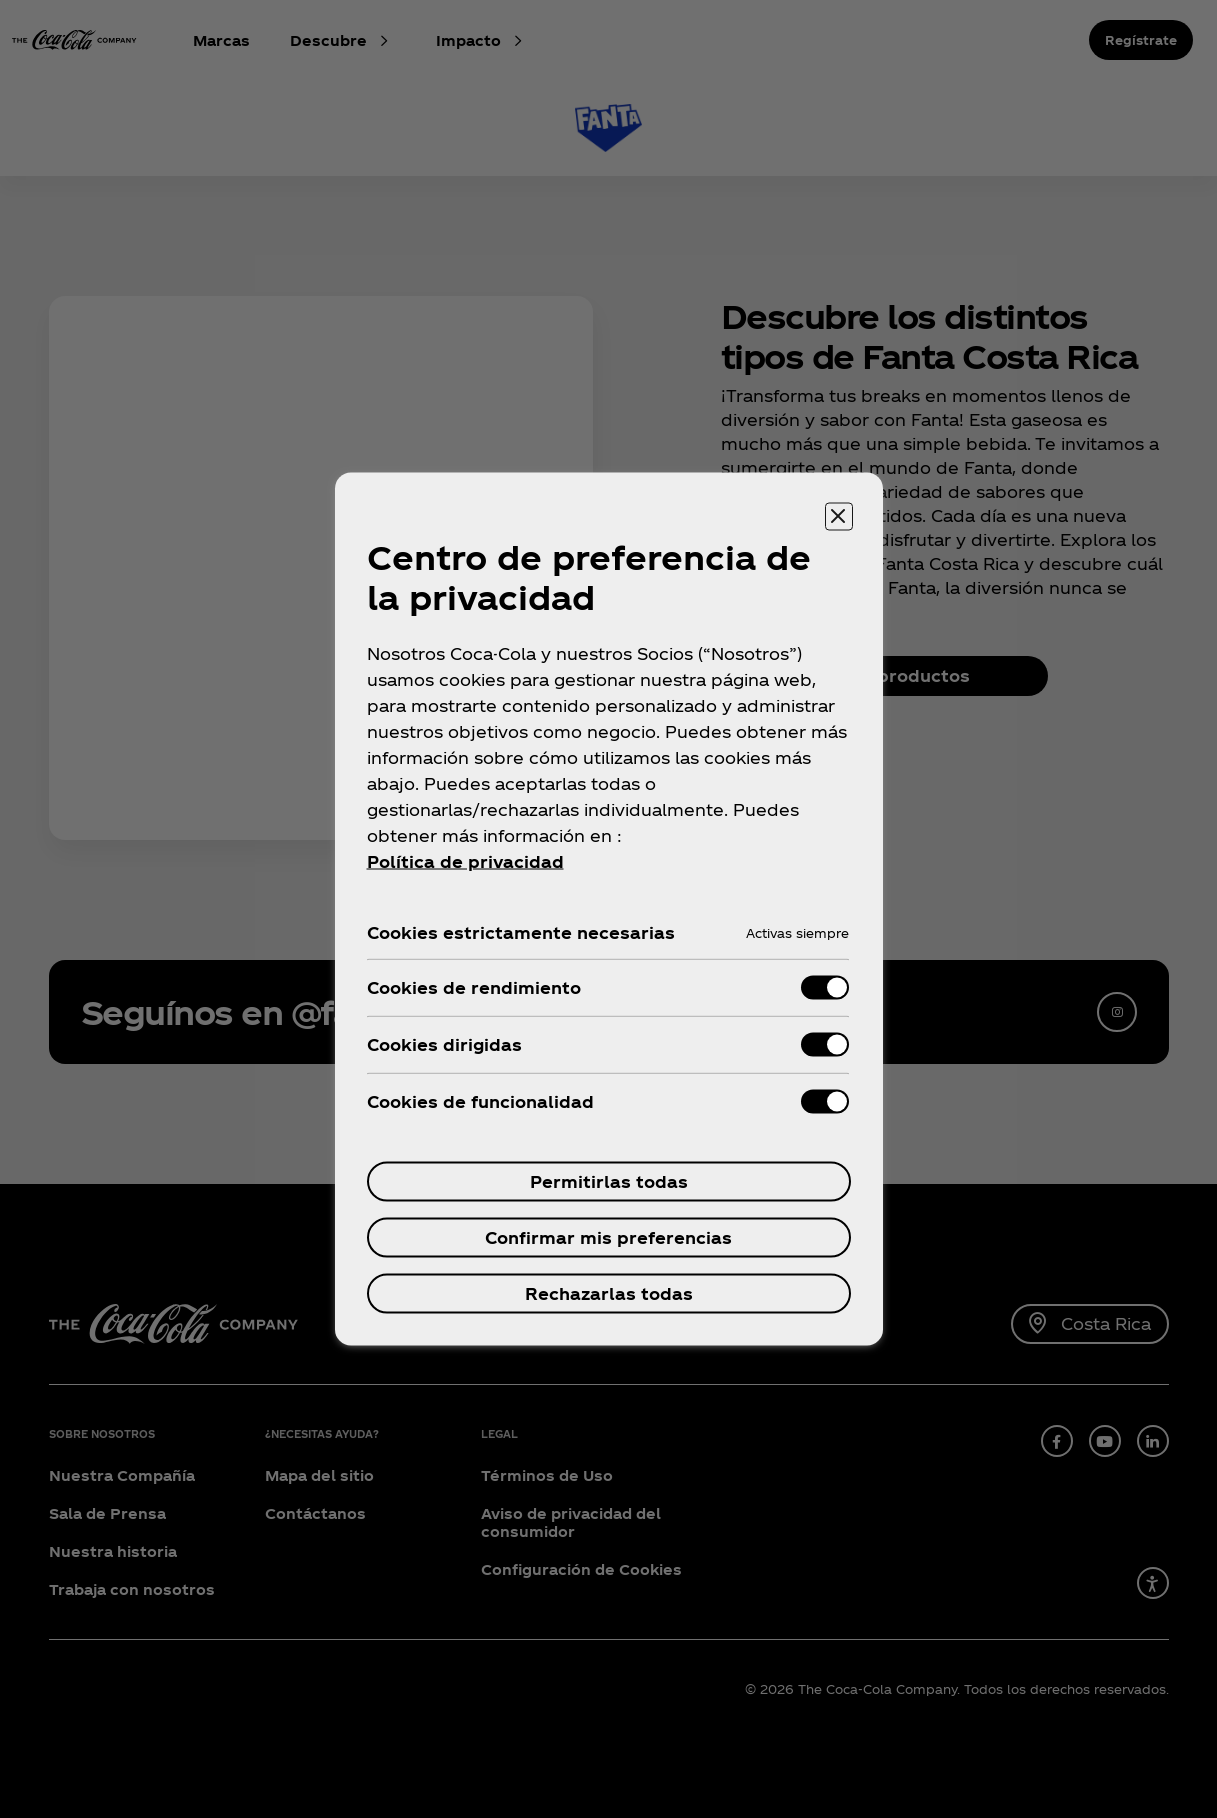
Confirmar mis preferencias (608, 1237)
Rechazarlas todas (609, 1293)
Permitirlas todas (609, 1181)
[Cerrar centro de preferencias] (839, 517)
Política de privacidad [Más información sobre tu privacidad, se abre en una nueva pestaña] (465, 861)
